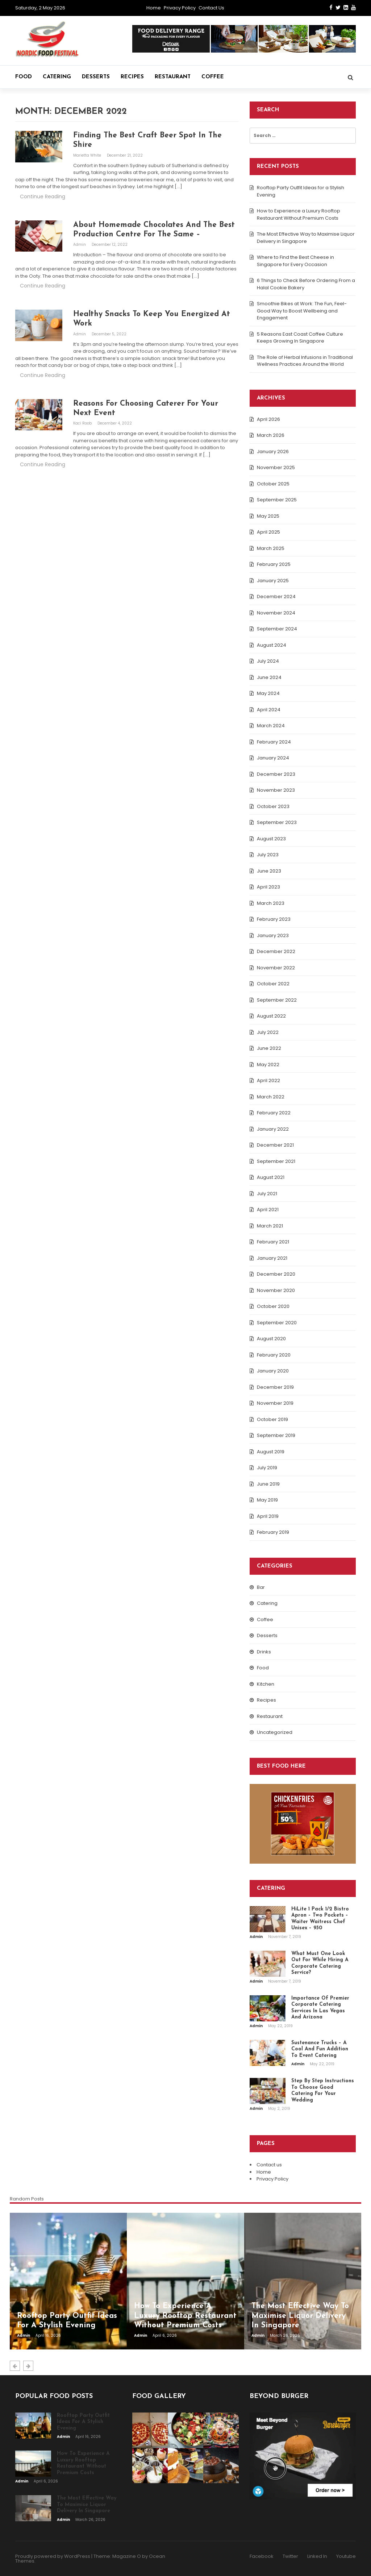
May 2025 (268, 516)
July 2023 (268, 854)
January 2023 (273, 935)
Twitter (290, 2556)
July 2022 (268, 1032)
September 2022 (277, 1000)
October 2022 (273, 983)
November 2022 (276, 967)
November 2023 (276, 790)
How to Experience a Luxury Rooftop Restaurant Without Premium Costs (298, 214)
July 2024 (268, 661)
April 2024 (268, 709)
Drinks (264, 1651)
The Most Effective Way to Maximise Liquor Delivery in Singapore (306, 238)
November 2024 (276, 612)
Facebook (262, 2556)
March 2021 (270, 1225)
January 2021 (272, 1258)
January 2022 (273, 1129)
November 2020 (276, 1290)
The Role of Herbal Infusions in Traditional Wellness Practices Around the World (305, 361)
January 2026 (273, 451)
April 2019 (268, 1516)
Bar (261, 1587)
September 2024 (277, 628)
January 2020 (273, 1370)
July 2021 (267, 1193)
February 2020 (274, 1354)
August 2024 (271, 645)
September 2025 (277, 499)
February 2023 (274, 919)
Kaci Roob (83, 423)
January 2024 (273, 757)
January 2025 (273, 580)
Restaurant (173, 77)
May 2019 (267, 1499)
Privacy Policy (180, 7)
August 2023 (271, 838)
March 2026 (270, 435)
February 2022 (274, 1112)
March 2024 (271, 725)
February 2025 (274, 564)
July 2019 (267, 1467)
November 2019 (275, 1403)
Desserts (96, 77)
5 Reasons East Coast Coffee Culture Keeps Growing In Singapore (300, 338)
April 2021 (268, 1209)
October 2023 (273, 806)
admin (80, 244)
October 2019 (272, 1419)
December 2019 (275, 1387)
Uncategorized (274, 1732)
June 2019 (268, 1483)
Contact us (211, 7)
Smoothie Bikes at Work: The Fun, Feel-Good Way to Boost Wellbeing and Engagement (302, 310)
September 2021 (276, 1161)
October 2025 (273, 483)
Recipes (132, 77)
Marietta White (87, 155)
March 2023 (270, 903)
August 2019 (270, 1451)
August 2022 (271, 1015)
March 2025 (270, 548)
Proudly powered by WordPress (52, 2556)
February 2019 (273, 1532)
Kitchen (265, 1684)
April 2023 (268, 886)
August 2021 (270, 1177)
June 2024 (269, 677)
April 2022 (268, 1080)
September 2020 (277, 1322)
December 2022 (276, 951)
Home (153, 7)
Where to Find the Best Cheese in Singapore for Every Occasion (295, 261)
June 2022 (269, 1048)
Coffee (212, 77)
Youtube (346, 2556)
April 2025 (268, 532)
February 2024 (274, 741)
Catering (57, 77)
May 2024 (268, 693)
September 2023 (277, 822)
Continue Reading (42, 196)
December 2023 (276, 774)
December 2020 (276, 1274)
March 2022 (270, 1096)
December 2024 (276, 596)
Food (23, 77)
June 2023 (269, 870)
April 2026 (268, 419)
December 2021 (275, 1145)
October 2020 (273, 1306)
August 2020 (271, 1338)
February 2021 (273, 1241)
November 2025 (276, 467)
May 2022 (268, 1064)
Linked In (317, 2556)
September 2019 (276, 1435)
